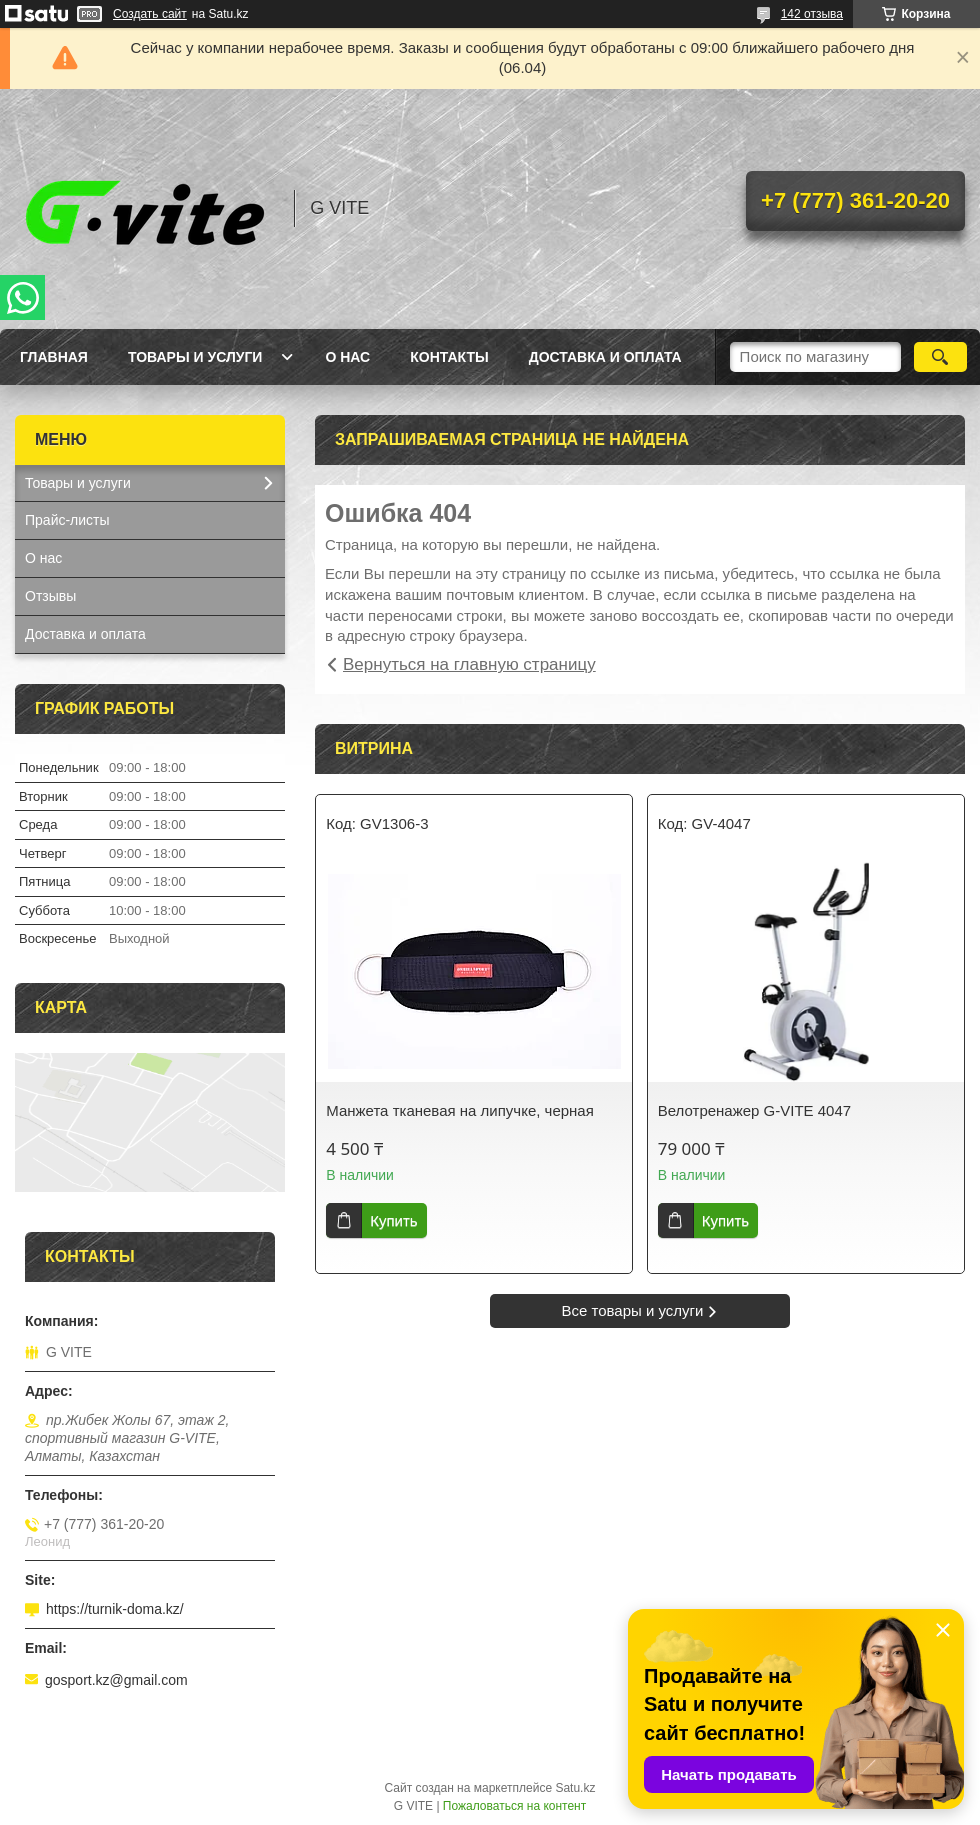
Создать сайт (150, 14)
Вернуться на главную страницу (469, 664)
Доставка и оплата (605, 357)
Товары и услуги (195, 357)
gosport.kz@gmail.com (116, 1680)
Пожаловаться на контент (514, 1806)
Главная (54, 357)
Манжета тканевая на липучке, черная (460, 1110)
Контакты (449, 357)
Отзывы (50, 596)
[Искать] (940, 357)
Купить (393, 1220)
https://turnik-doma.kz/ (115, 1609)
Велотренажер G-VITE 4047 (754, 1110)
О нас (347, 357)
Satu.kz (575, 1788)
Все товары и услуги (633, 1310)
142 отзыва (812, 14)
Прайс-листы (67, 520)
